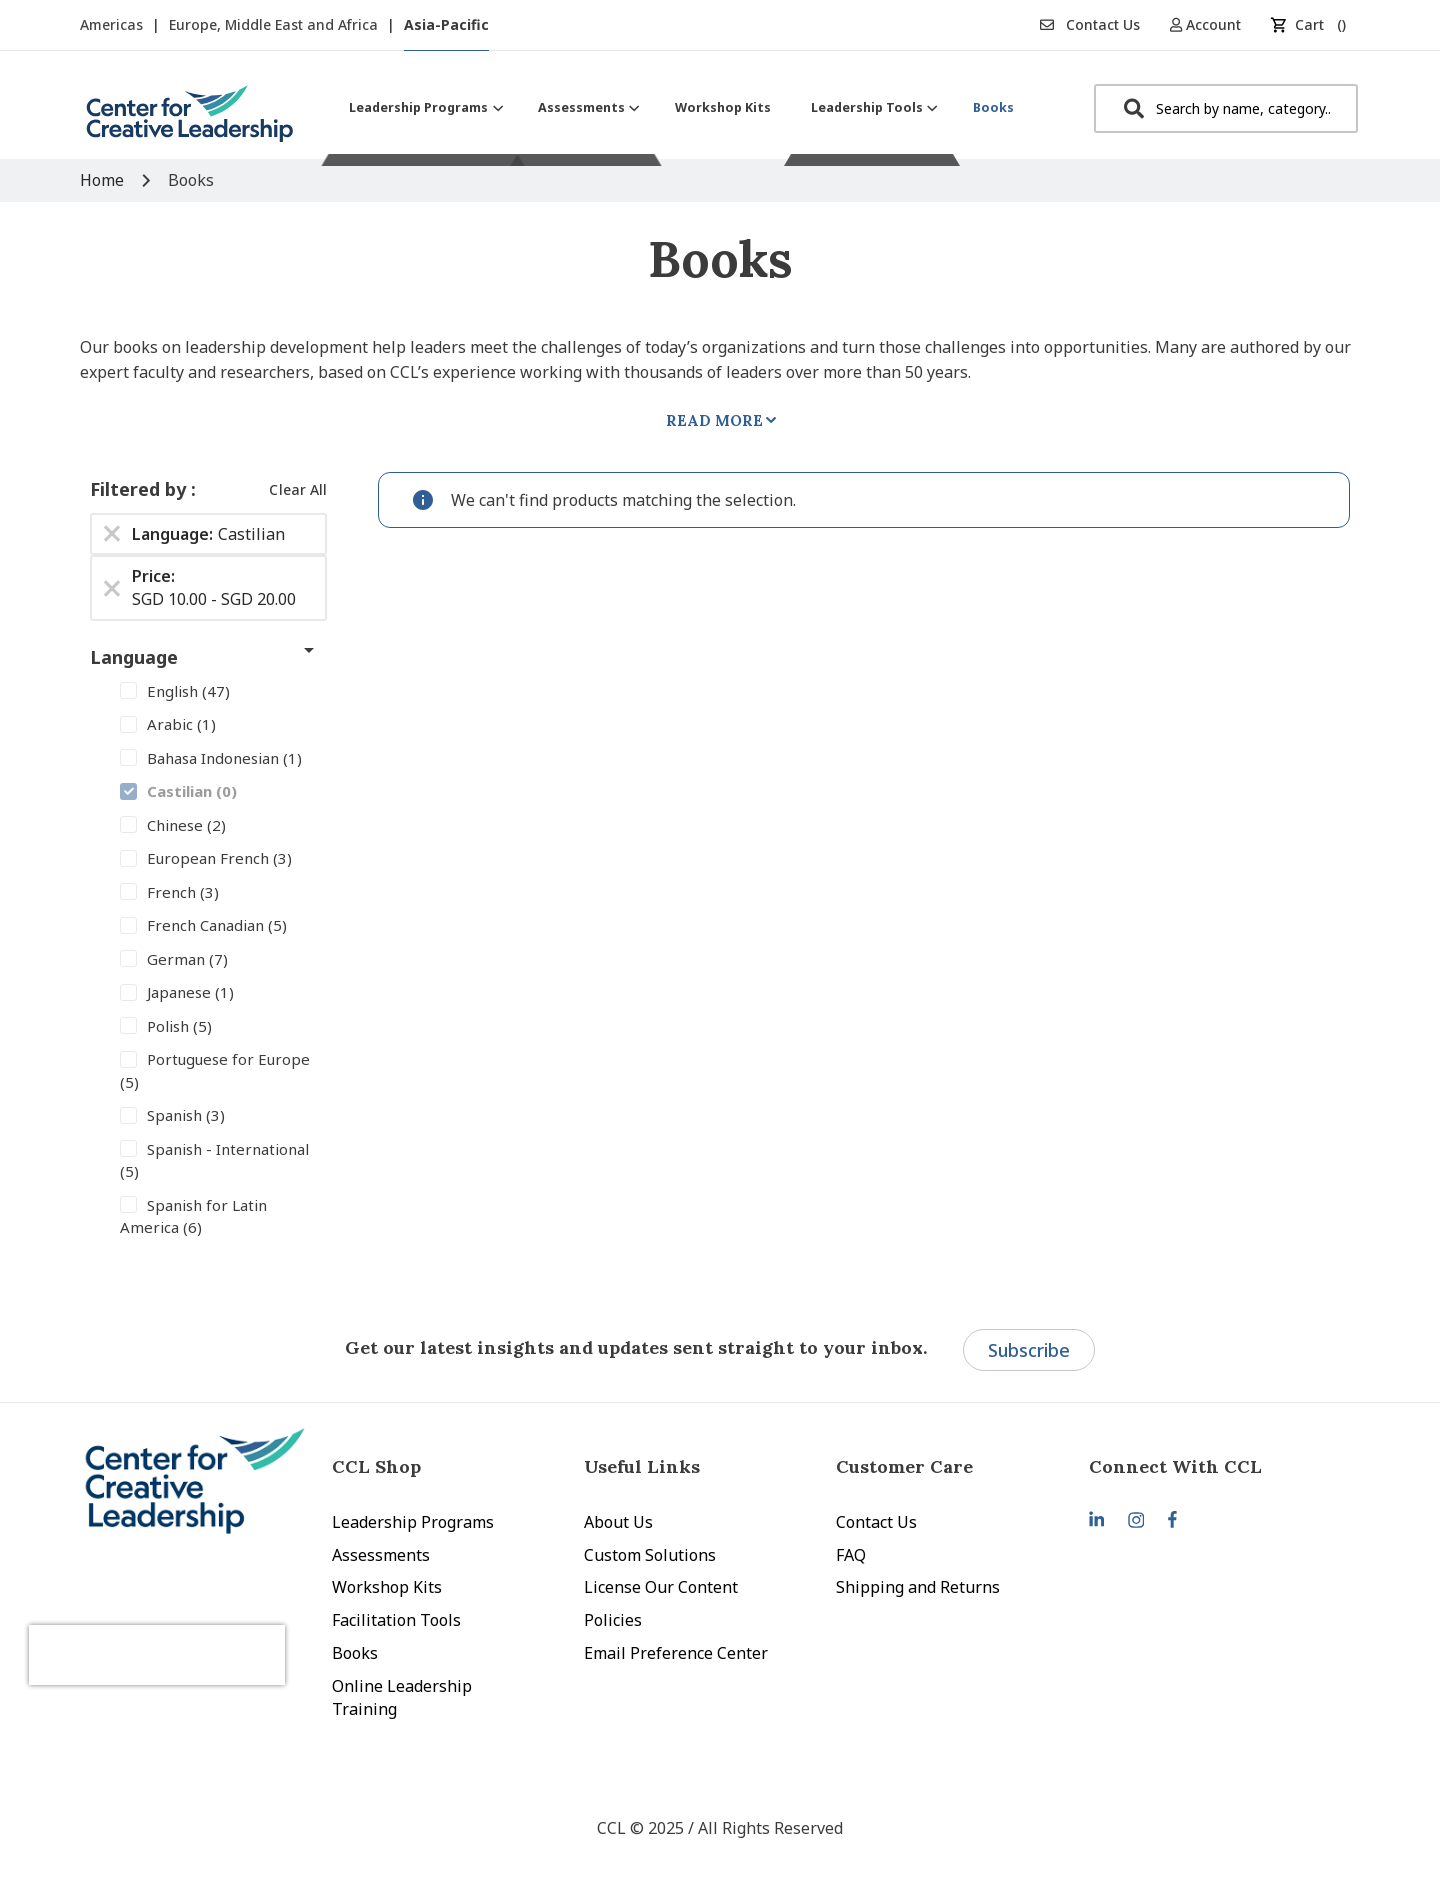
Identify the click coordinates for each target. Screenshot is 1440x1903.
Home (104, 180)
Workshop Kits (387, 1587)
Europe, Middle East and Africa (275, 24)
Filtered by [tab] (140, 489)
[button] (1212, 24)
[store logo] (190, 121)
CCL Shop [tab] (376, 1466)
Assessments (381, 1555)
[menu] (681, 107)
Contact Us (1090, 24)
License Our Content (661, 1587)
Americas (113, 24)
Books (355, 1653)
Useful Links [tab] (642, 1466)
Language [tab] (134, 657)
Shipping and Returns (918, 1587)
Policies (613, 1620)
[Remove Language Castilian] (112, 534)
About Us (618, 1522)
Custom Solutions (650, 1555)
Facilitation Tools (396, 1620)
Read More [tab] (714, 420)
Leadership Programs (413, 1522)
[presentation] (188, 1639)
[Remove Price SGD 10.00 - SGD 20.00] (112, 588)
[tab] (1215, 1466)
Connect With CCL (1175, 1466)
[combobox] (1226, 108)
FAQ (851, 1555)
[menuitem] (423, 107)
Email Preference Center (676, 1653)
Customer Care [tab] (904, 1466)
